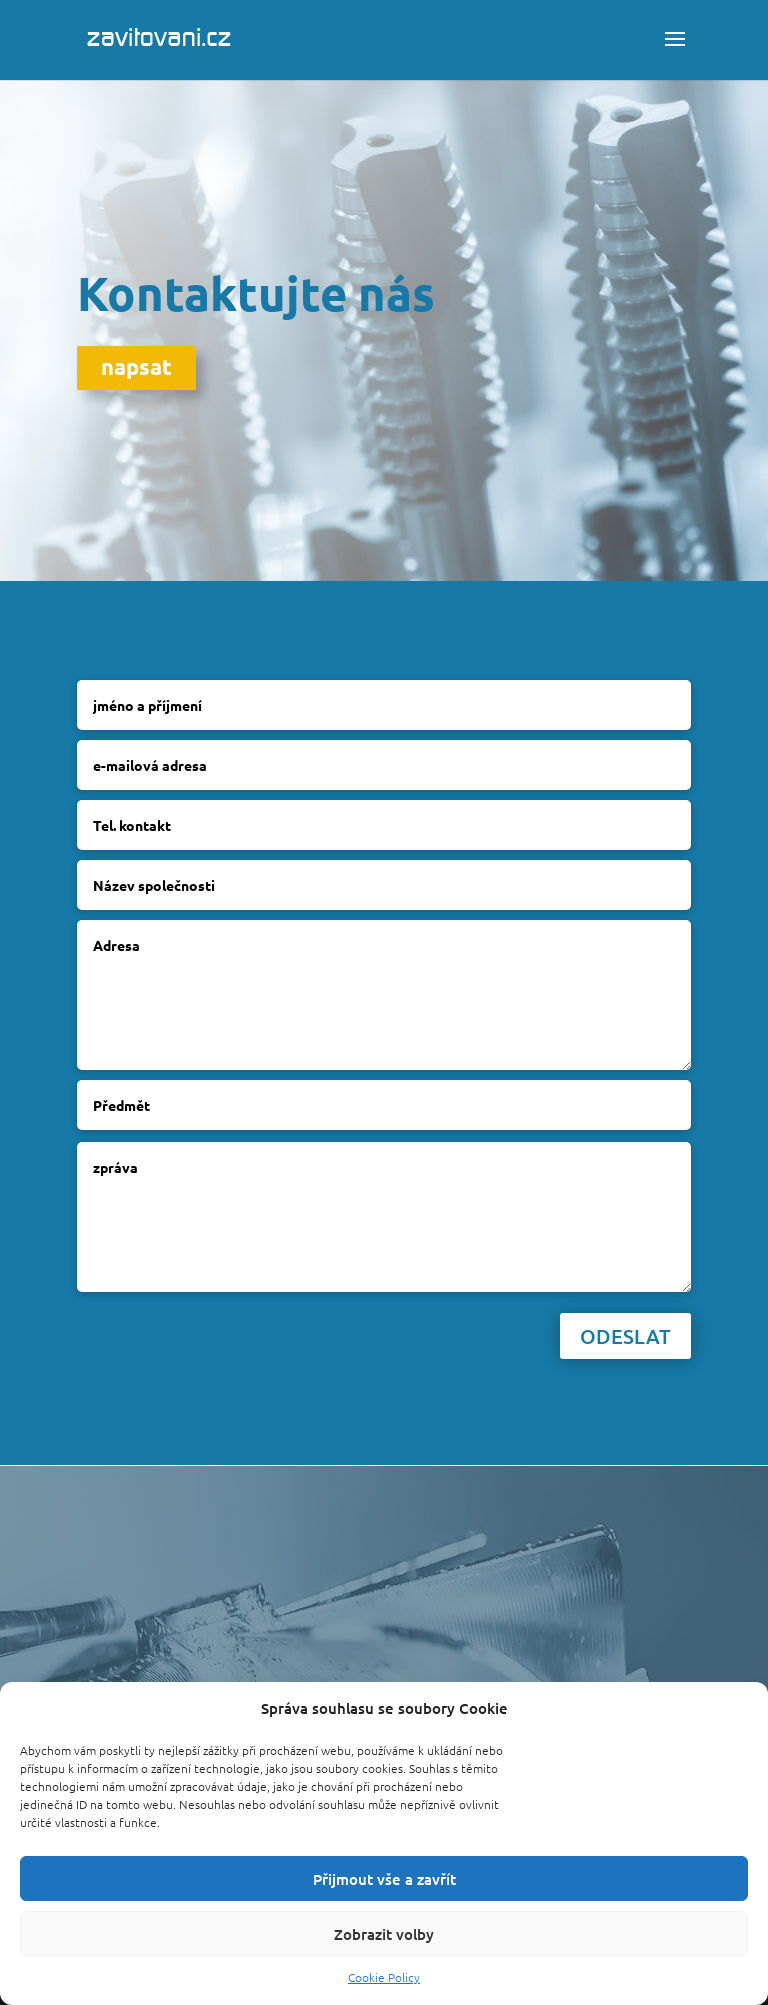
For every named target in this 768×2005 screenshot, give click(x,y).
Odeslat (625, 1336)
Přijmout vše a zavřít (384, 1879)
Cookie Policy (384, 1977)
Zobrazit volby (384, 1934)
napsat (136, 366)
